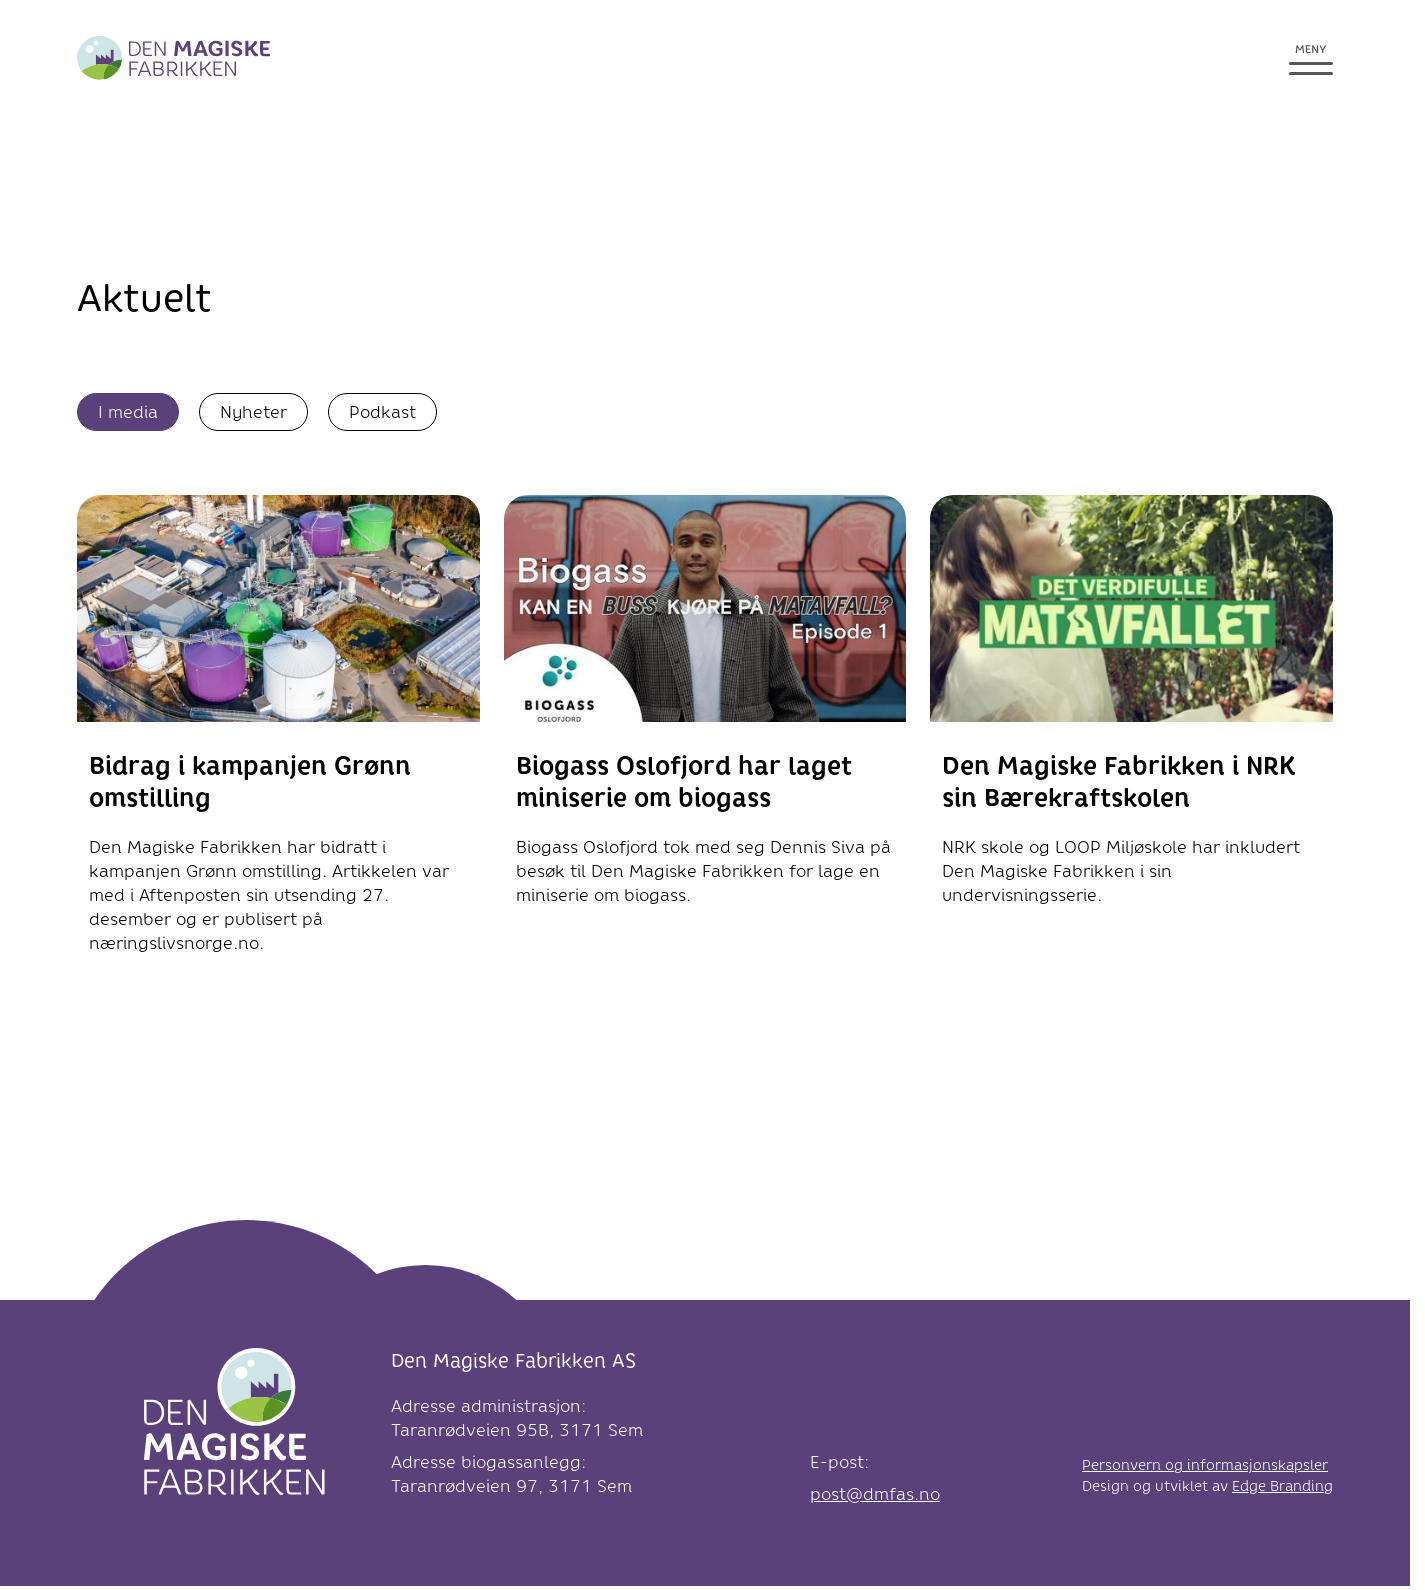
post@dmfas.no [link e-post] (875, 1494)
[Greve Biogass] (173, 58)
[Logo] (234, 1427)
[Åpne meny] (1311, 58)
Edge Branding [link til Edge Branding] (1282, 1486)
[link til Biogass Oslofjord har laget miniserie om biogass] (705, 715)
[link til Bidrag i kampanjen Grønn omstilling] (278, 739)
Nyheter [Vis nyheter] (253, 412)
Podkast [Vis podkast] (382, 412)
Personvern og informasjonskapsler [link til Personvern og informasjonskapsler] (1205, 1465)
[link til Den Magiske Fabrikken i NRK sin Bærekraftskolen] (1131, 715)
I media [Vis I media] (128, 412)
